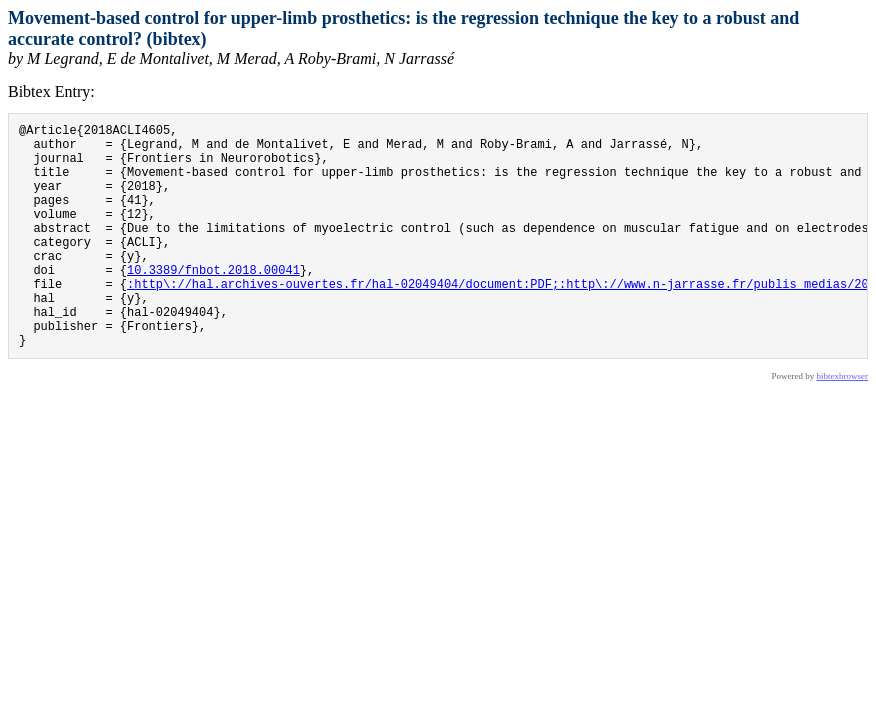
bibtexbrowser (843, 424)
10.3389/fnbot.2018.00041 (213, 302)
